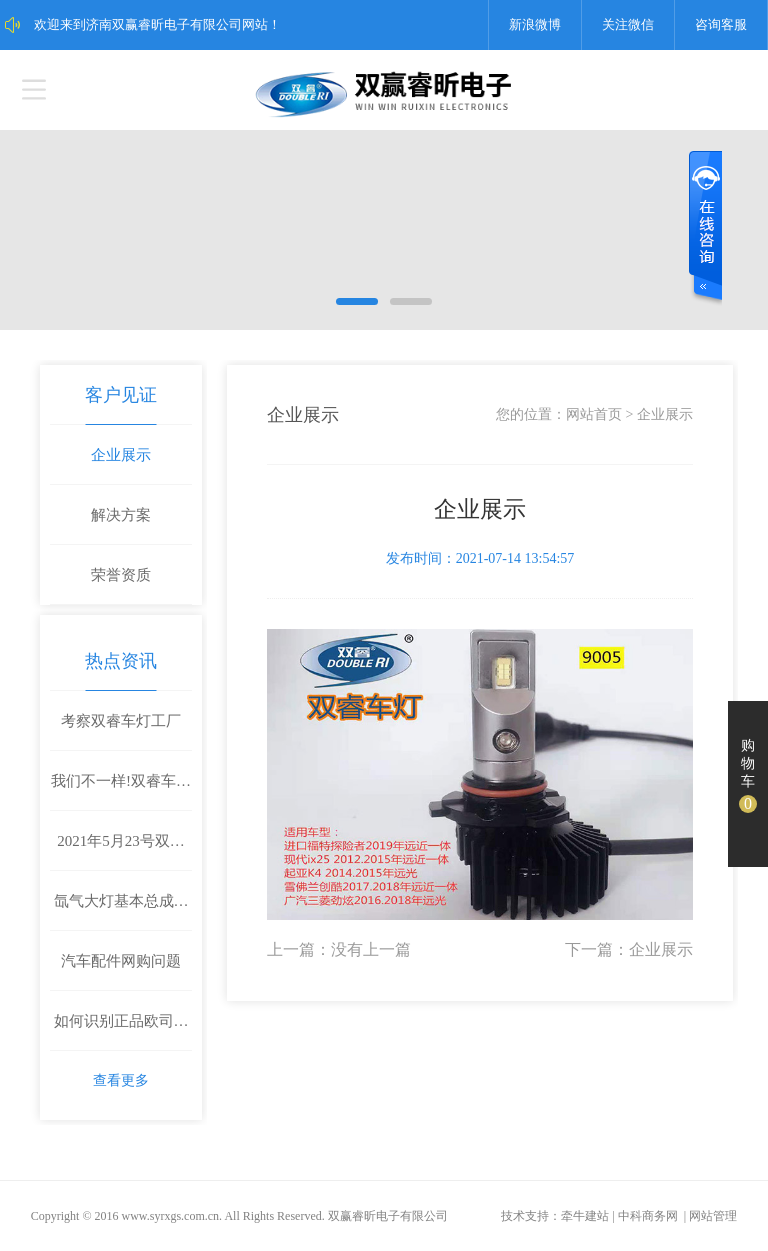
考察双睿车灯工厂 (121, 721)
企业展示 (121, 455)
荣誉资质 (121, 575)
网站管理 (713, 1216)
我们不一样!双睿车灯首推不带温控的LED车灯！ (121, 792)
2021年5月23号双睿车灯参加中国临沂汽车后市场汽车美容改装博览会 (121, 852)
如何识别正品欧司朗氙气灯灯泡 (121, 1032)
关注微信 (628, 24)
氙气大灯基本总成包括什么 (121, 912)
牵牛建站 (585, 1216)
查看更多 (121, 1080)
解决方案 (121, 515)
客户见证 (121, 395)
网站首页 (594, 414)
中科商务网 (648, 1216)
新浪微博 (535, 24)
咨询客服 (721, 24)
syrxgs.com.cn (184, 1216)
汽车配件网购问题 (121, 961)
